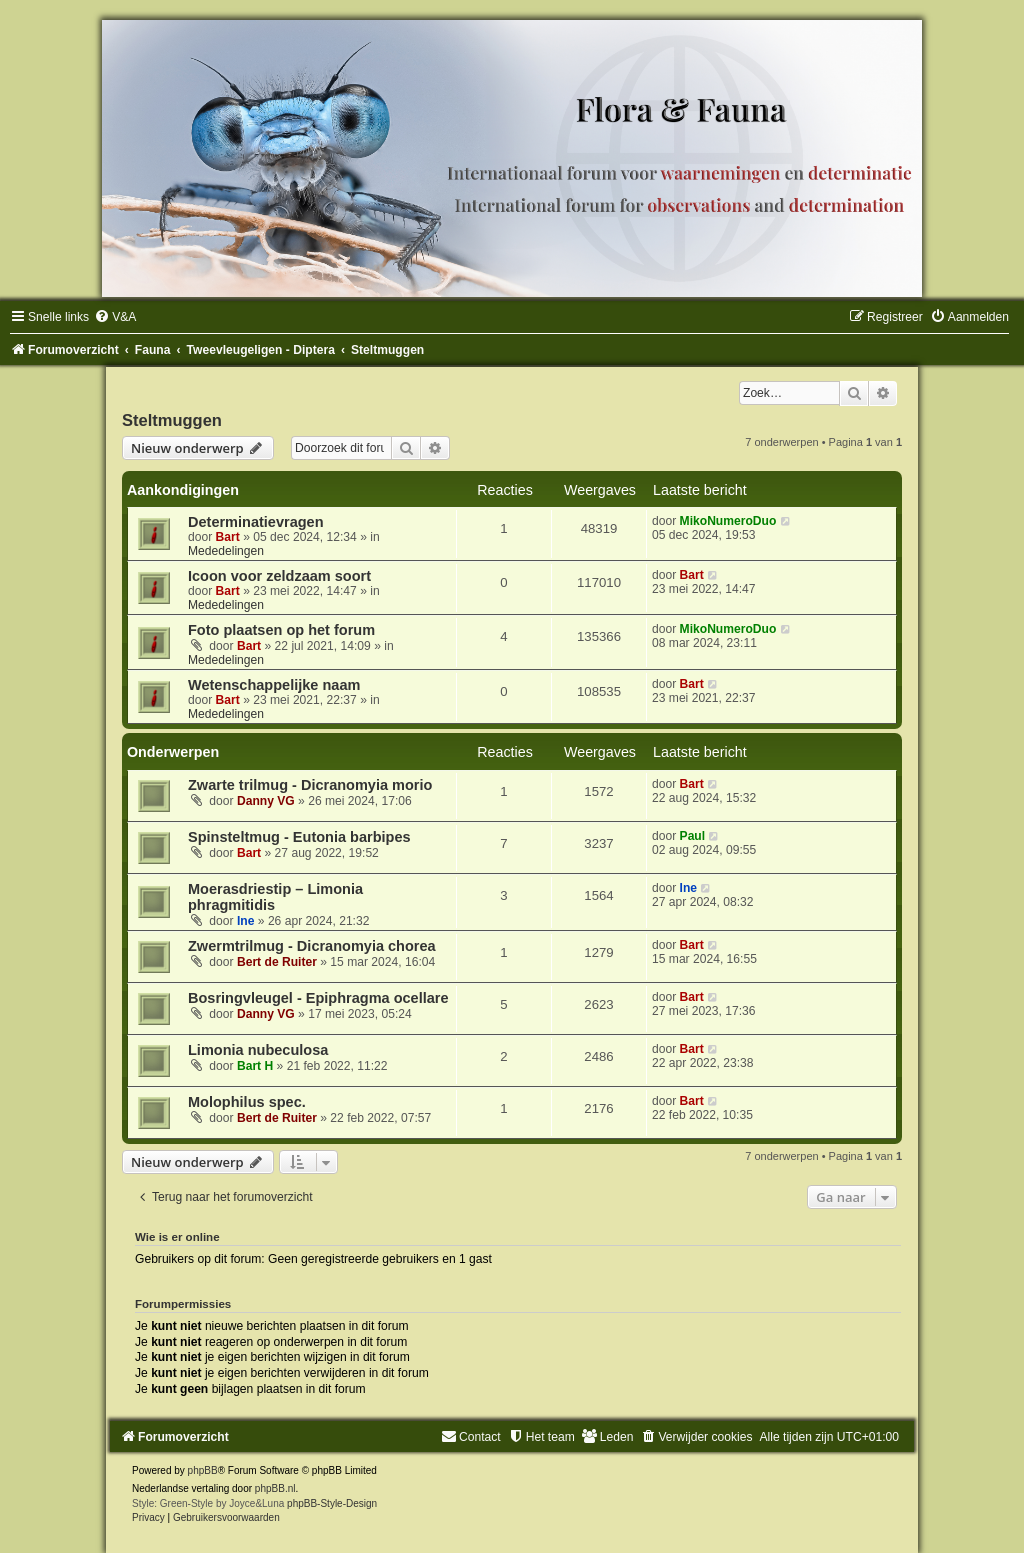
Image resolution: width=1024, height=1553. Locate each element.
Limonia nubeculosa (258, 1050)
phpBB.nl (275, 1488)
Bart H (255, 1066)
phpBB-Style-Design (332, 1503)
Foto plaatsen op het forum (281, 630)
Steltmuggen (172, 420)
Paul (693, 836)
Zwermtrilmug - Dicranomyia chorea (312, 946)
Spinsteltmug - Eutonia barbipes (299, 837)
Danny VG (266, 801)
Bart (228, 537)
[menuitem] (115, 317)
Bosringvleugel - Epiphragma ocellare (318, 998)
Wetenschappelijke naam (274, 685)
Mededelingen (226, 551)
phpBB (203, 1470)
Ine (245, 921)
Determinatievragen (256, 522)
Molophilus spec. (247, 1102)
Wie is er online (177, 1237)
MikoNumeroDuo (728, 521)
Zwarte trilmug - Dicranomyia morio (310, 785)
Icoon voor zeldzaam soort (279, 576)
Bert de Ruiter (277, 962)
